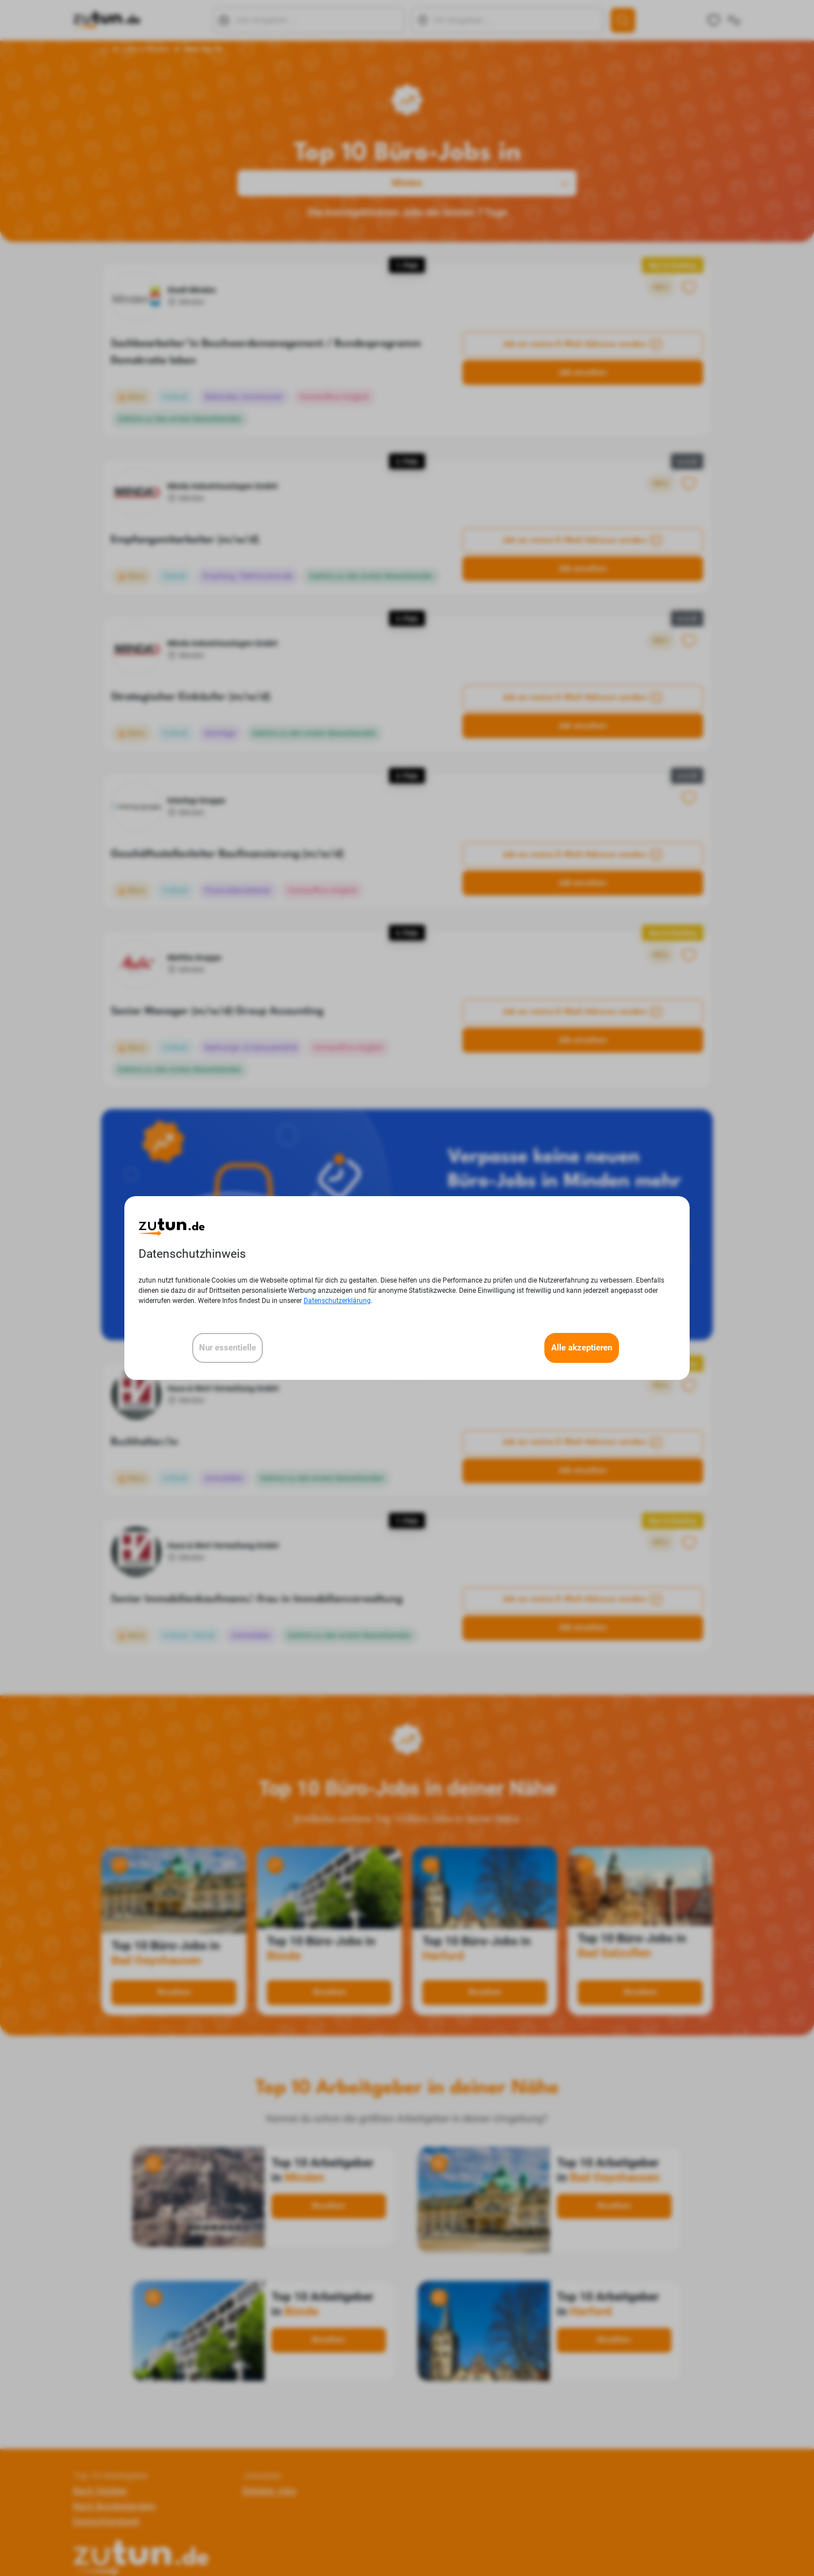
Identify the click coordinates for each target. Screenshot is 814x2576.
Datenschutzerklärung (337, 1301)
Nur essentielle (227, 1348)
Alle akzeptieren (581, 1348)
